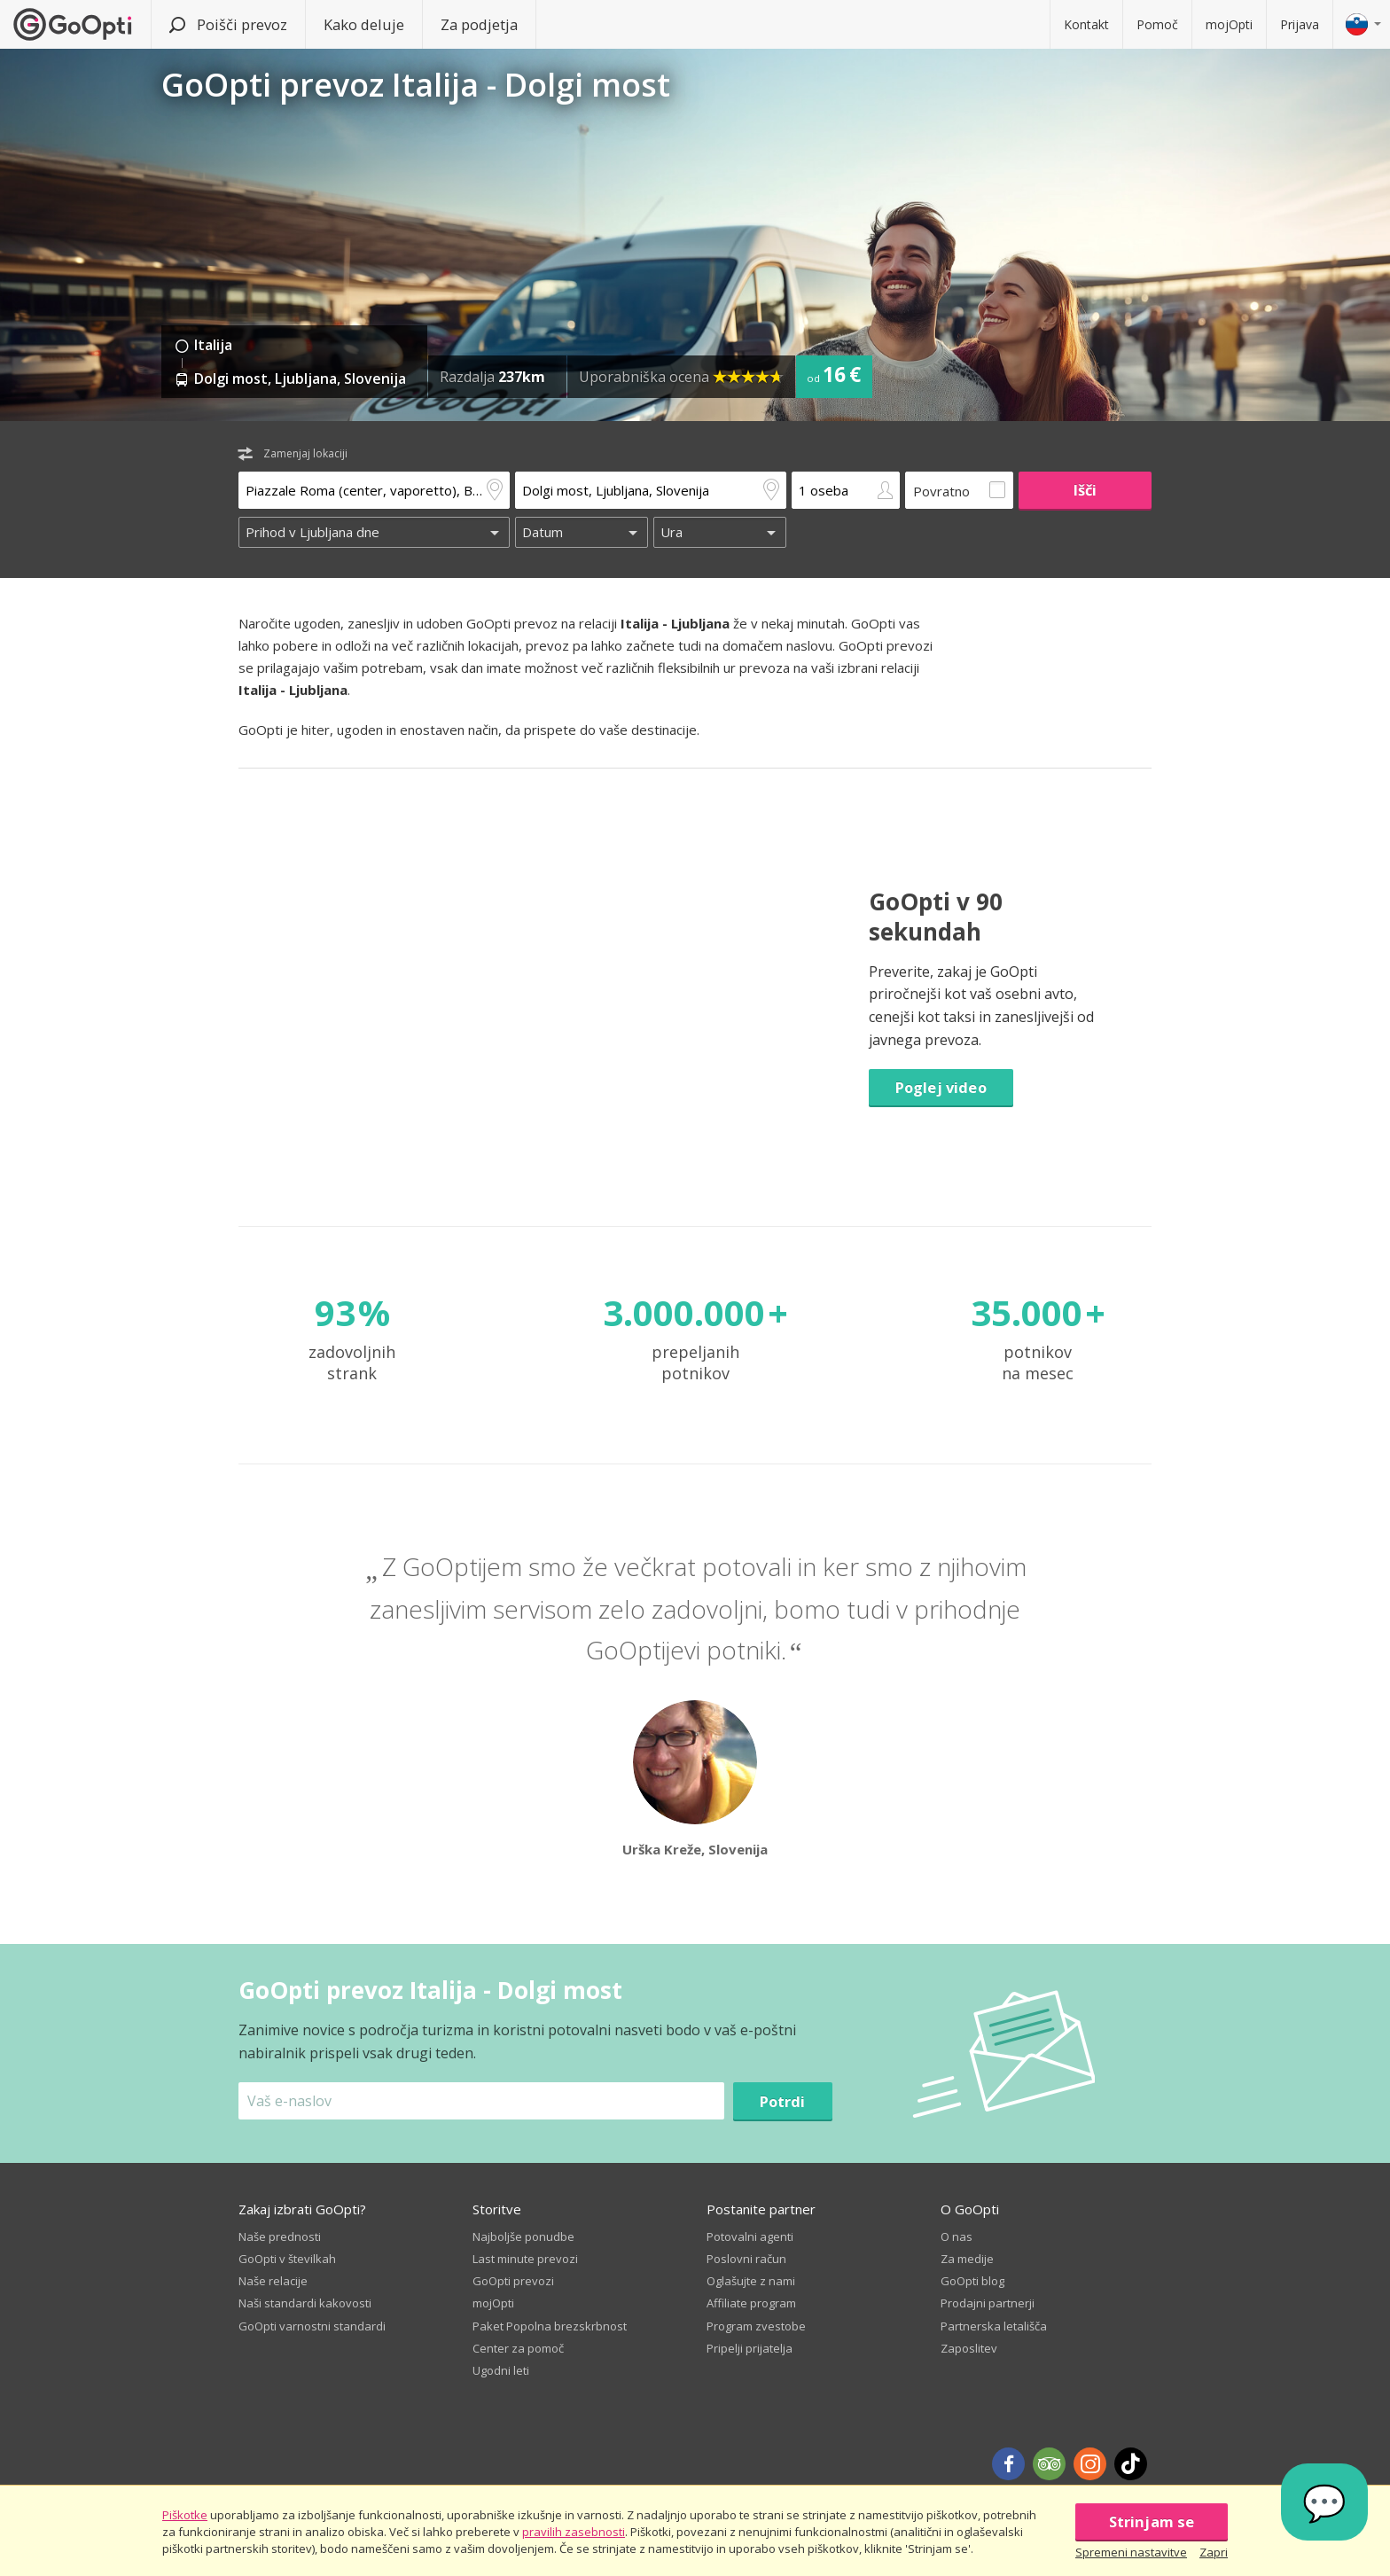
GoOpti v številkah (287, 2259)
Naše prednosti (279, 2236)
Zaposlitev (969, 2348)
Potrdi (783, 2101)
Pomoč (1157, 24)
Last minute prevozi (525, 2259)
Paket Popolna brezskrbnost (549, 2326)
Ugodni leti (500, 2370)
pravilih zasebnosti (573, 2532)
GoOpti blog (972, 2281)
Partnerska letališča (994, 2326)
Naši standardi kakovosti (304, 2303)
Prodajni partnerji (988, 2303)
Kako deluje (364, 24)
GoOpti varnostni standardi (312, 2326)
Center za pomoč (518, 2348)
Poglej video (941, 1087)
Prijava (1299, 24)
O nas (956, 2236)
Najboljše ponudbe (523, 2236)
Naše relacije (273, 2281)
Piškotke (184, 2515)
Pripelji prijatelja (750, 2348)
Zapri (1213, 2552)
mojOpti (1229, 24)
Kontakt (1086, 24)
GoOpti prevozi (513, 2281)
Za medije (967, 2259)
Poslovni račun (746, 2259)
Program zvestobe (756, 2326)
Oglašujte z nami (751, 2281)
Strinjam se (1152, 2521)
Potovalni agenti (750, 2236)
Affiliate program (751, 2303)
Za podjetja (479, 24)
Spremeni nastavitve (1131, 2552)
